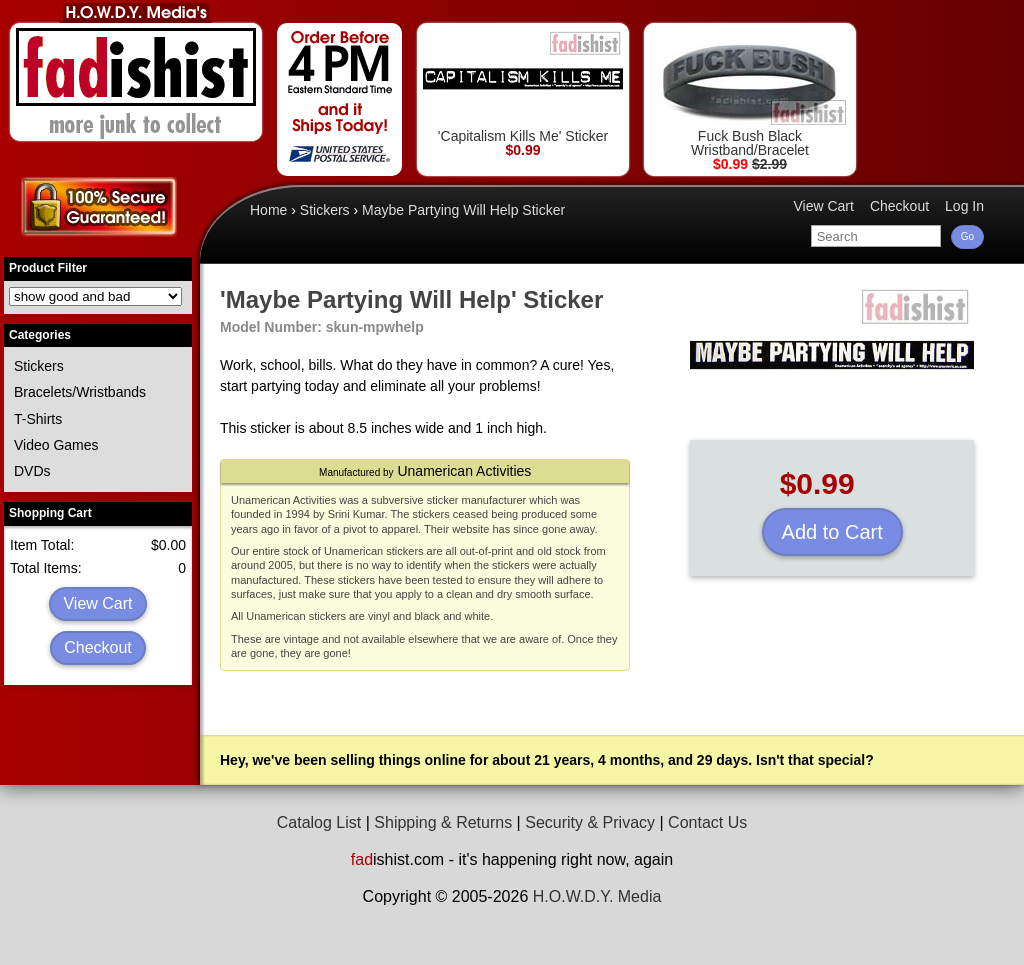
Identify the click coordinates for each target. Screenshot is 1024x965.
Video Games (56, 445)
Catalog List (319, 822)
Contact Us (707, 822)
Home (268, 210)
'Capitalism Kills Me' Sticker (523, 86)
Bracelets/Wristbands (80, 392)
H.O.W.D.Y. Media (597, 896)
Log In (964, 206)
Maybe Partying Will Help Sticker (463, 210)
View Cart (97, 603)
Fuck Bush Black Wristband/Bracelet (750, 93)
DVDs (32, 471)
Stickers (39, 366)
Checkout (98, 647)
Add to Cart (832, 532)
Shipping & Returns (443, 822)
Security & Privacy (590, 822)
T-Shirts (38, 419)
